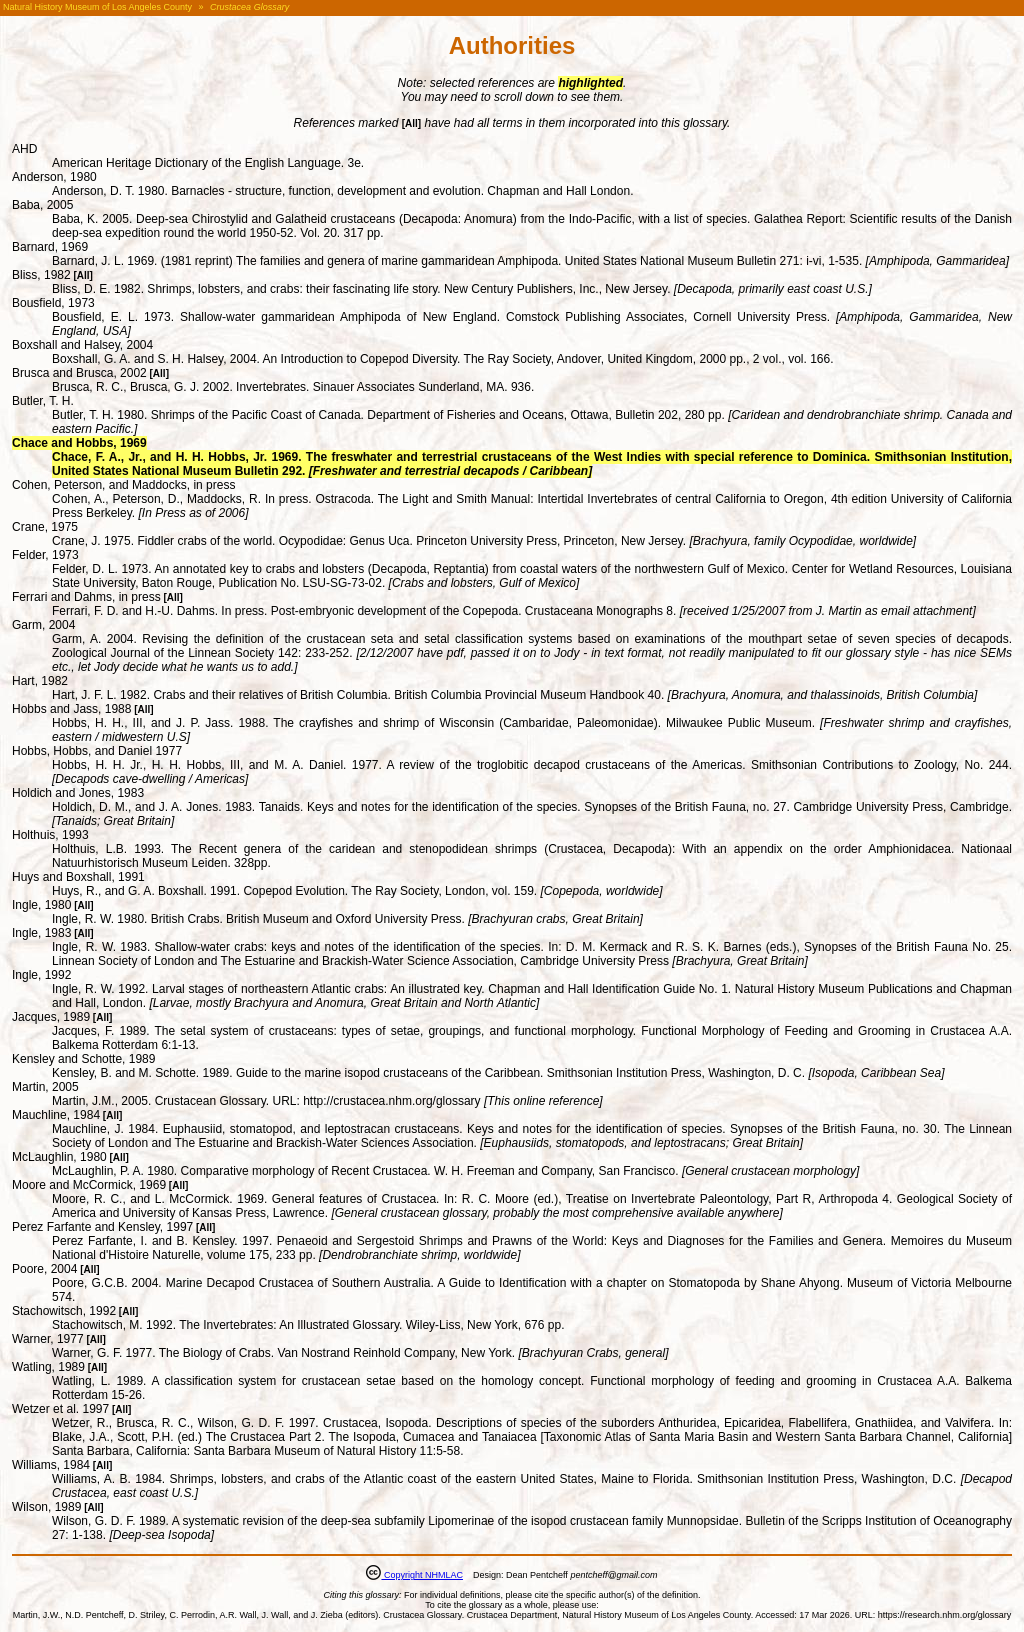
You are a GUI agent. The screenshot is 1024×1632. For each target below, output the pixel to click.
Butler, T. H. (43, 401)
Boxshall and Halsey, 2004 (82, 345)
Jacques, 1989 (51, 1017)
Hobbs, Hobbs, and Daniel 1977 (97, 751)
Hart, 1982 (40, 681)
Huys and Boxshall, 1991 (78, 877)
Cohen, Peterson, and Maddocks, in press (123, 485)
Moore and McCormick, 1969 (89, 1185)
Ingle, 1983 (41, 933)
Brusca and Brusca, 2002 (79, 373)
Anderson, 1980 (54, 177)
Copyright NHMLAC (422, 1575)
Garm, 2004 (43, 625)
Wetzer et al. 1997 (60, 1409)
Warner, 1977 (48, 1339)
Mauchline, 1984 (56, 1115)
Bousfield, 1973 (53, 303)
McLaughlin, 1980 (59, 1157)
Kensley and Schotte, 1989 (83, 1059)
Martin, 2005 (45, 1087)
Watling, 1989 (48, 1367)
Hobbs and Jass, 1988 (71, 709)
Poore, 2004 (44, 1269)
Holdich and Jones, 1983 (78, 793)
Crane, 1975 (45, 527)
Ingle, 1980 (41, 905)
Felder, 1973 (45, 555)
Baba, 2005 (42, 205)
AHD (24, 149)
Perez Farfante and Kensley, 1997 (102, 1227)
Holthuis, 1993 (50, 835)
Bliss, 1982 (41, 275)
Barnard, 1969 (50, 247)
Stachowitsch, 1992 (64, 1311)
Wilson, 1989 (46, 1507)
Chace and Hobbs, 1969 (79, 443)
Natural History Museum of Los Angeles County (97, 7)
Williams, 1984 (51, 1465)
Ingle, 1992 (41, 975)
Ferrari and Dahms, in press (86, 597)
